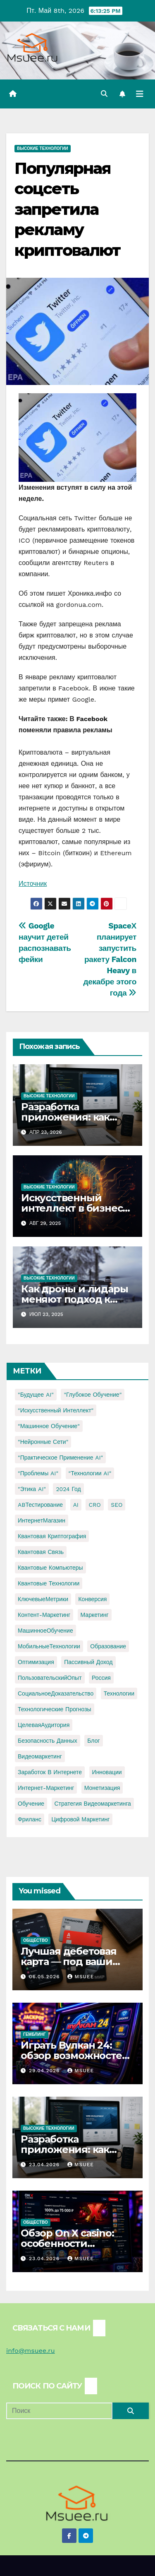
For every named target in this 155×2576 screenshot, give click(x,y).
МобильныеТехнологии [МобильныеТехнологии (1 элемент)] (49, 1646)
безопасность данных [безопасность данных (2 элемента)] (47, 1740)
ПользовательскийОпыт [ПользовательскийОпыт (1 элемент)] (50, 1677)
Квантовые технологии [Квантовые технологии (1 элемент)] (48, 1583)
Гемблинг (34, 2034)
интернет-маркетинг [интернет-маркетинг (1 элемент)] (46, 1788)
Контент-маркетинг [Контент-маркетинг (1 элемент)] (44, 1615)
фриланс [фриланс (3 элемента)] (29, 1819)
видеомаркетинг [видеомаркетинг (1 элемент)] (40, 1756)
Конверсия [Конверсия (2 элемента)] (92, 1599)
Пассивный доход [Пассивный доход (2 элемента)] (88, 1662)
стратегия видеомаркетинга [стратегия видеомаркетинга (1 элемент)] (93, 1803)
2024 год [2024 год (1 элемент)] (68, 1489)
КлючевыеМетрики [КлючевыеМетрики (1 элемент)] (43, 1599)
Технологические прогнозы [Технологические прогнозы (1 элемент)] (54, 1709)
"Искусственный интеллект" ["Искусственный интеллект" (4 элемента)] (55, 1410)
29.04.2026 (45, 2070)
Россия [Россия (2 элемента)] (101, 1677)
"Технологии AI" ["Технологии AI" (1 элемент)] (90, 1473)
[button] (104, 94)
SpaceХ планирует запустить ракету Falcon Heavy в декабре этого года (109, 959)
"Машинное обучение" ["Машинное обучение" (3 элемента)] (49, 1426)
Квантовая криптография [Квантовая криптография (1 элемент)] (52, 1536)
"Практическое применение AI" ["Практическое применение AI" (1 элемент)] (60, 1457)
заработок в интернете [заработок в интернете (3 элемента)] (50, 1772)
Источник (33, 884)
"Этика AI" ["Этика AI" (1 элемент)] (32, 1489)
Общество (35, 1940)
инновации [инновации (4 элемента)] (107, 1772)
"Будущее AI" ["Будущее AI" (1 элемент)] (36, 1394)
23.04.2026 (45, 2164)
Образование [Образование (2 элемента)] (108, 1646)
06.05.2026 (45, 1977)
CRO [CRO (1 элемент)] (94, 1504)
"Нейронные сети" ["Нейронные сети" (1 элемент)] (43, 1441)
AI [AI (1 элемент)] (76, 1504)
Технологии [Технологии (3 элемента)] (119, 1693)
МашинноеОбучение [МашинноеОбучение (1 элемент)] (45, 1630)
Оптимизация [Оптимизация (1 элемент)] (36, 1662)
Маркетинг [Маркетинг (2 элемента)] (95, 1615)
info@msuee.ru (30, 2351)
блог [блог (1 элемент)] (93, 1740)
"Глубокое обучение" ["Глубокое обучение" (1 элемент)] (93, 1394)
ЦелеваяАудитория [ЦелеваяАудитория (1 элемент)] (43, 1725)
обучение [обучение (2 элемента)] (31, 1803)
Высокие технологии (42, 148)
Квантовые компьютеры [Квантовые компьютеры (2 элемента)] (50, 1567)
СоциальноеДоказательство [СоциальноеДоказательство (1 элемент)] (55, 1693)
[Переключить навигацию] (140, 94)
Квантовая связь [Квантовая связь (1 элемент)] (41, 1552)
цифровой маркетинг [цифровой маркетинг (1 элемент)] (80, 1819)
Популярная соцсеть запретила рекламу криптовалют (67, 209)
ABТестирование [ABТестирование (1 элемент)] (40, 1504)
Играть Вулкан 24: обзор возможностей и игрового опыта (75, 2055)
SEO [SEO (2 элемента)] (116, 1504)
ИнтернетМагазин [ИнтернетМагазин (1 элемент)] (41, 1520)
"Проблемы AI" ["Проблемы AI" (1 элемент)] (38, 1473)
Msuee (80, 1977)
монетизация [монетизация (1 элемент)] (102, 1788)
